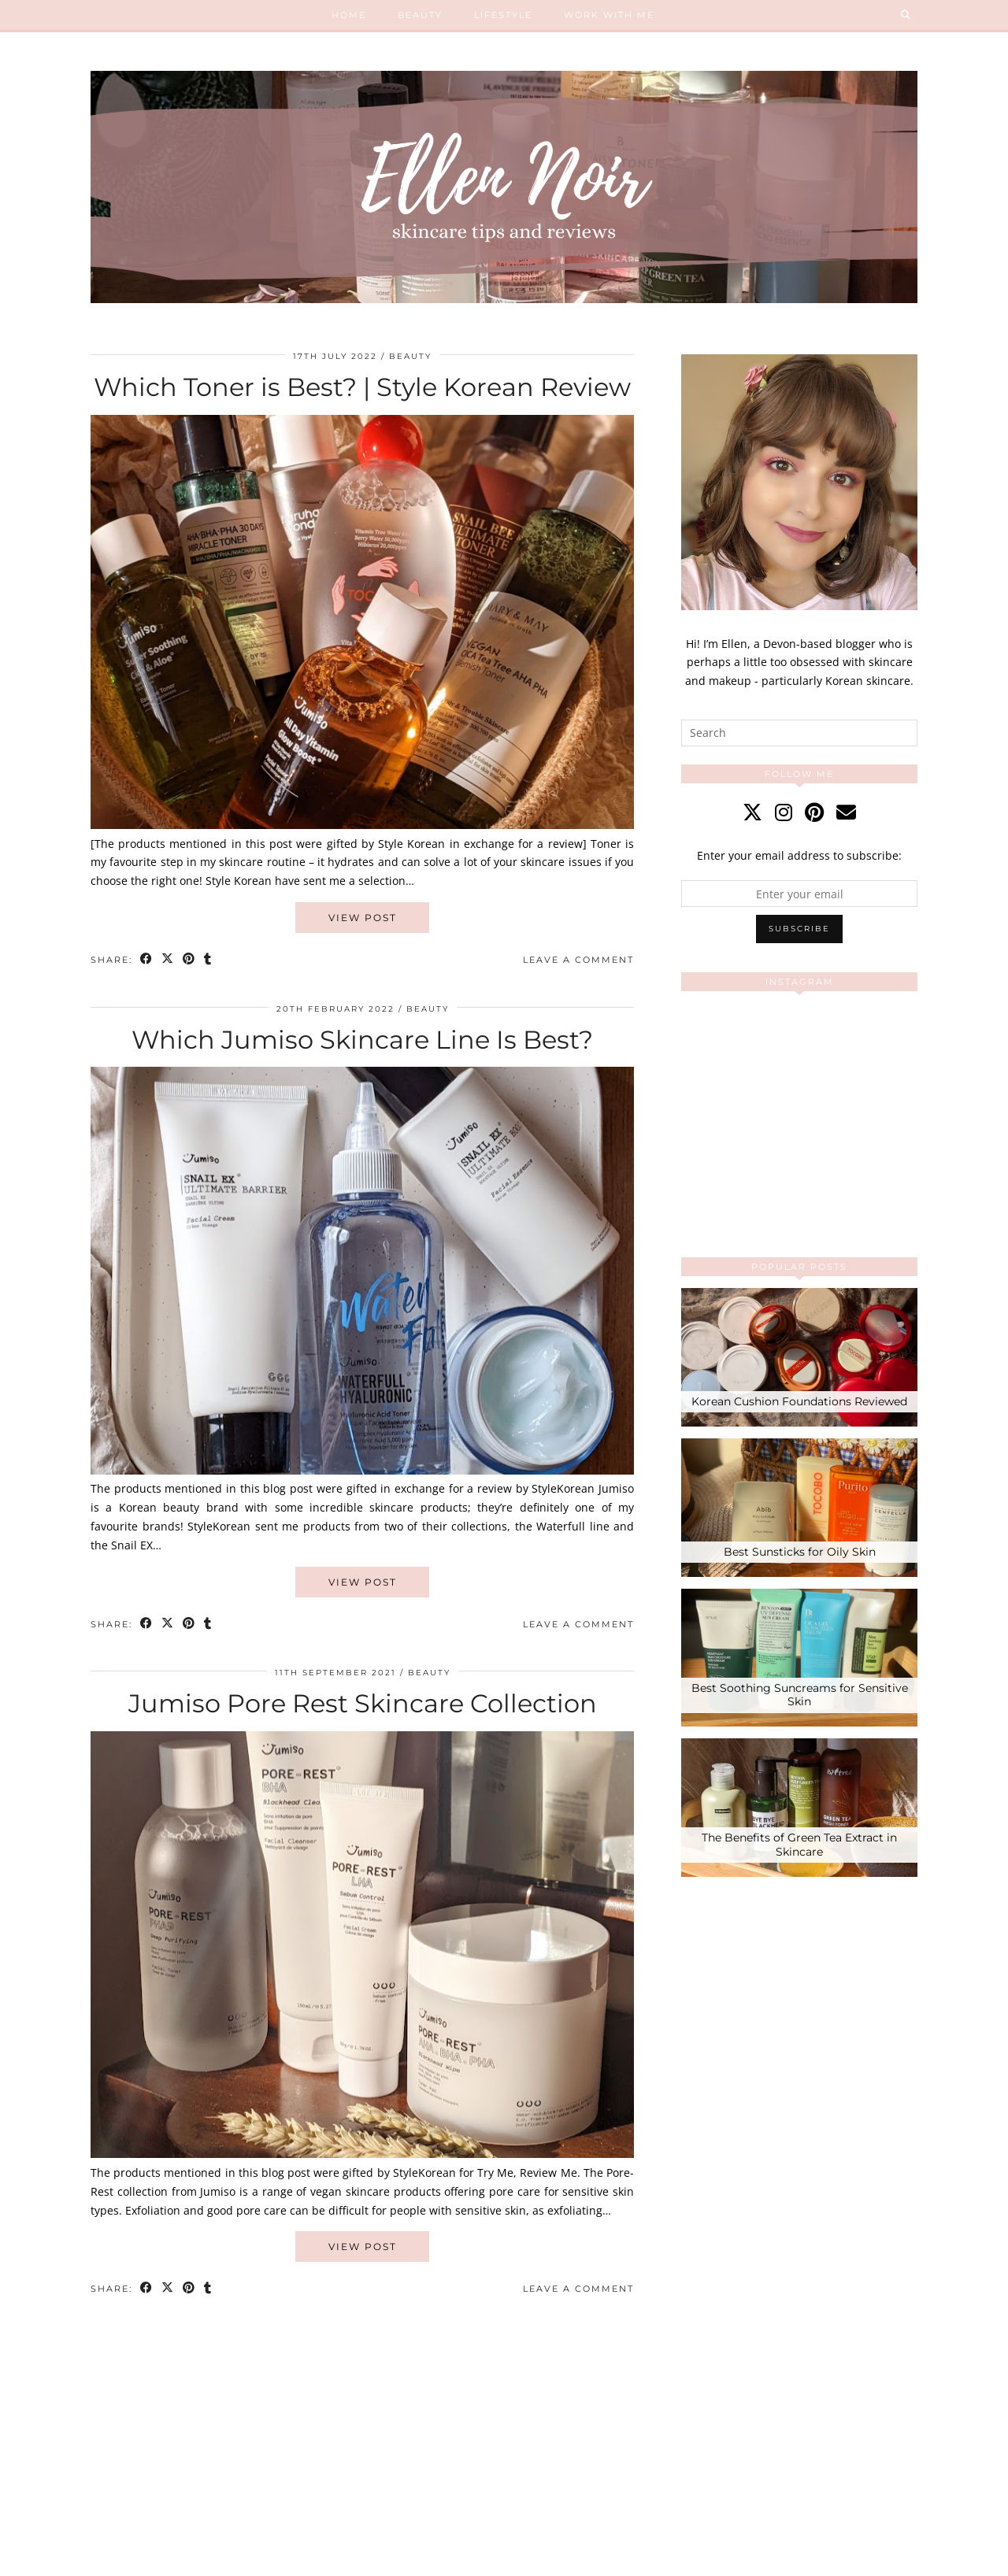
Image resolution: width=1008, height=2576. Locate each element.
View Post (362, 917)
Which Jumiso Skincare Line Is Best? (362, 1039)
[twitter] (752, 811)
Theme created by (845, 2559)
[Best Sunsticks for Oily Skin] (799, 1507)
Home (349, 14)
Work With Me (609, 14)
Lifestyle (503, 14)
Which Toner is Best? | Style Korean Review (362, 387)
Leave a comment (578, 959)
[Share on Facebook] (147, 960)
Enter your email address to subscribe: (799, 855)
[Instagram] (740, 1062)
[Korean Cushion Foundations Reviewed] (799, 1357)
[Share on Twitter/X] (168, 960)
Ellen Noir (165, 2559)
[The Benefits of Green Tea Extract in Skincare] (799, 1807)
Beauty (420, 14)
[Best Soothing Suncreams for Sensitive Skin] (799, 1658)
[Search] (906, 15)
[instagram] (783, 811)
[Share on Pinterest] (189, 960)
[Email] (846, 811)
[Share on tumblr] (208, 960)
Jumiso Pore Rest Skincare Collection (362, 1703)
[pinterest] (814, 811)
